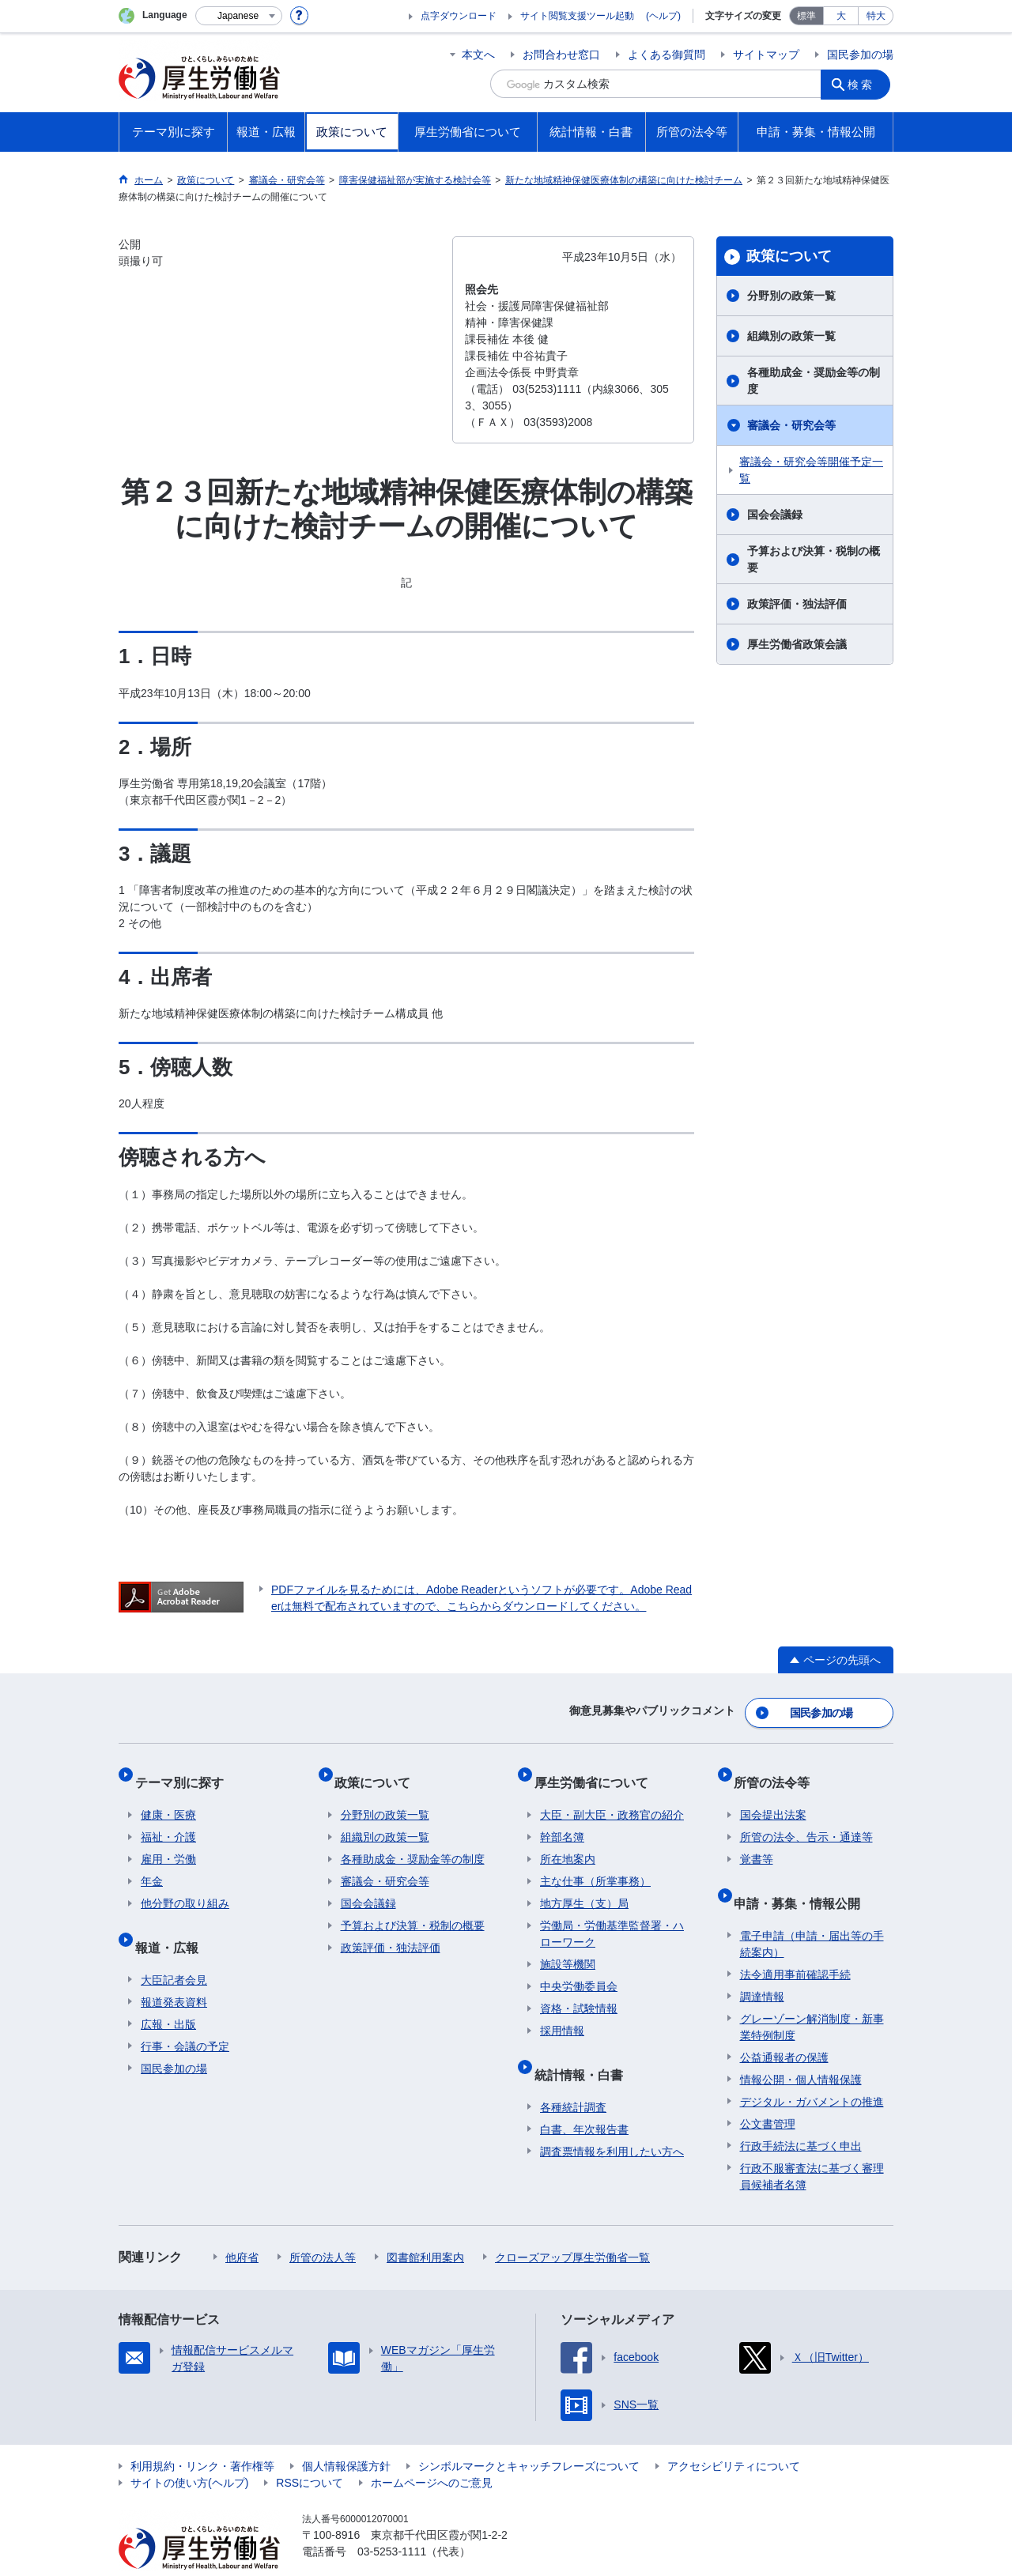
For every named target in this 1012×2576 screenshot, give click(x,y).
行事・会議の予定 (185, 2015)
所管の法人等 (322, 2226)
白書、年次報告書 (584, 2098)
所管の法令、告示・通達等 (806, 1819)
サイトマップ (766, 54)
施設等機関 (567, 1946)
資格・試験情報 (578, 1991)
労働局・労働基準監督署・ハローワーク (612, 1916)
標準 (806, 15)
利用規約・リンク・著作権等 (202, 2435)
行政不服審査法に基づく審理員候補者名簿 (812, 2145)
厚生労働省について (597, 1771)
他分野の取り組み (185, 1886)
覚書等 (756, 1841)
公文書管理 (767, 2093)
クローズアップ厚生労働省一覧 (572, 2226)
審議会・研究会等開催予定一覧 (811, 470)
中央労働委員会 (578, 1969)
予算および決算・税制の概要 (813, 559)
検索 (865, 83)
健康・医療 (168, 1797)
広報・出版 (168, 1993)
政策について (789, 256)
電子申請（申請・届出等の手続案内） (812, 1913)
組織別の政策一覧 (791, 336)
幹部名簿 (562, 1819)
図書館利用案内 (425, 2226)
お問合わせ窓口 (561, 54)
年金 (152, 1864)
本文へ (478, 54)
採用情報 (562, 2013)
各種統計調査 (573, 2076)
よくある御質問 (666, 54)
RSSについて (309, 2452)
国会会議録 (774, 514)
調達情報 (762, 1965)
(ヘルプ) (663, 15)
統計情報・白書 (584, 2050)
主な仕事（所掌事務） (595, 1864)
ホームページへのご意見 (432, 2452)
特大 (876, 15)
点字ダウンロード (459, 15)
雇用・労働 (168, 1841)
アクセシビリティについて (733, 2435)
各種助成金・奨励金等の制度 (813, 380)
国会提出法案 (773, 1797)
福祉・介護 (168, 1819)
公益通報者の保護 (784, 2026)
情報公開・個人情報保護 (801, 2048)
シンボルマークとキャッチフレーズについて (529, 2435)
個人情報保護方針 (346, 2435)
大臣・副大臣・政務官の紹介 (612, 1797)
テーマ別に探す (185, 1771)
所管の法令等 (778, 1771)
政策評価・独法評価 (797, 604)
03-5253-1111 (391, 2520)
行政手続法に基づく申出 (801, 2115)
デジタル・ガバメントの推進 (812, 2071)
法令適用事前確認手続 (795, 1943)
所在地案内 (567, 1841)
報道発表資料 (174, 1971)
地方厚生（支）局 (584, 1886)
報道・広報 (172, 1922)
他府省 (242, 2226)
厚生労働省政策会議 (797, 644)
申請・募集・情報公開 (803, 1878)
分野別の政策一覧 (791, 295)
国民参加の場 (860, 54)
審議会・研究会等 (791, 425)
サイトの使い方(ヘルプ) (189, 2452)
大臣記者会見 (174, 1949)
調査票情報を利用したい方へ (612, 2120)
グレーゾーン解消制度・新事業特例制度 (812, 1996)
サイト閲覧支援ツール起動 (577, 15)
